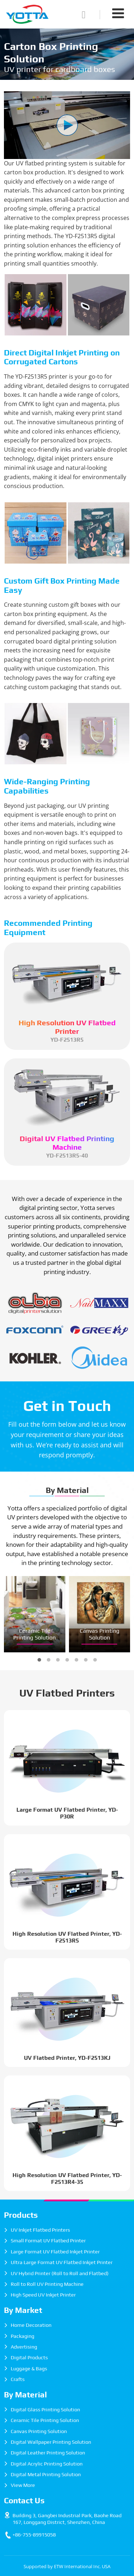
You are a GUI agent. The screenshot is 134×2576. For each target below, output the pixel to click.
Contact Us (24, 2500)
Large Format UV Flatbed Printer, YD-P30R (67, 1813)
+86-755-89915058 (34, 2534)
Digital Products (29, 2357)
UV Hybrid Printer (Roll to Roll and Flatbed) (60, 2273)
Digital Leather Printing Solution (48, 2453)
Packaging (22, 2336)
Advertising (24, 2347)
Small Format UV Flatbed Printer (48, 2240)
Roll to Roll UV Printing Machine (47, 2284)
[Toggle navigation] (118, 13)
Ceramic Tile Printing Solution (35, 1634)
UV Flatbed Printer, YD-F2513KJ (67, 2057)
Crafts (18, 2379)
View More (23, 2485)
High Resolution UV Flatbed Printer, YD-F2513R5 (67, 1937)
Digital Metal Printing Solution (46, 2474)
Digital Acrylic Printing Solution (47, 2464)
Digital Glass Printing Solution (45, 2409)
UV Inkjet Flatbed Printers (40, 2230)
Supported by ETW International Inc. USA (67, 2566)
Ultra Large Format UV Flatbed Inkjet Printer (62, 2262)
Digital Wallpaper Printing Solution (51, 2442)
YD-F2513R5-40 (67, 1146)
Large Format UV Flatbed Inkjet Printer (55, 2251)
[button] (39, 1660)
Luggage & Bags (29, 2368)
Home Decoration (31, 2325)
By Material (67, 1490)
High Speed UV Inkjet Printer (43, 2295)
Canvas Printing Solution (99, 1634)
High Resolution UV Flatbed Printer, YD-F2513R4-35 (67, 2178)
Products (21, 2215)
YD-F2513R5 (67, 1030)
